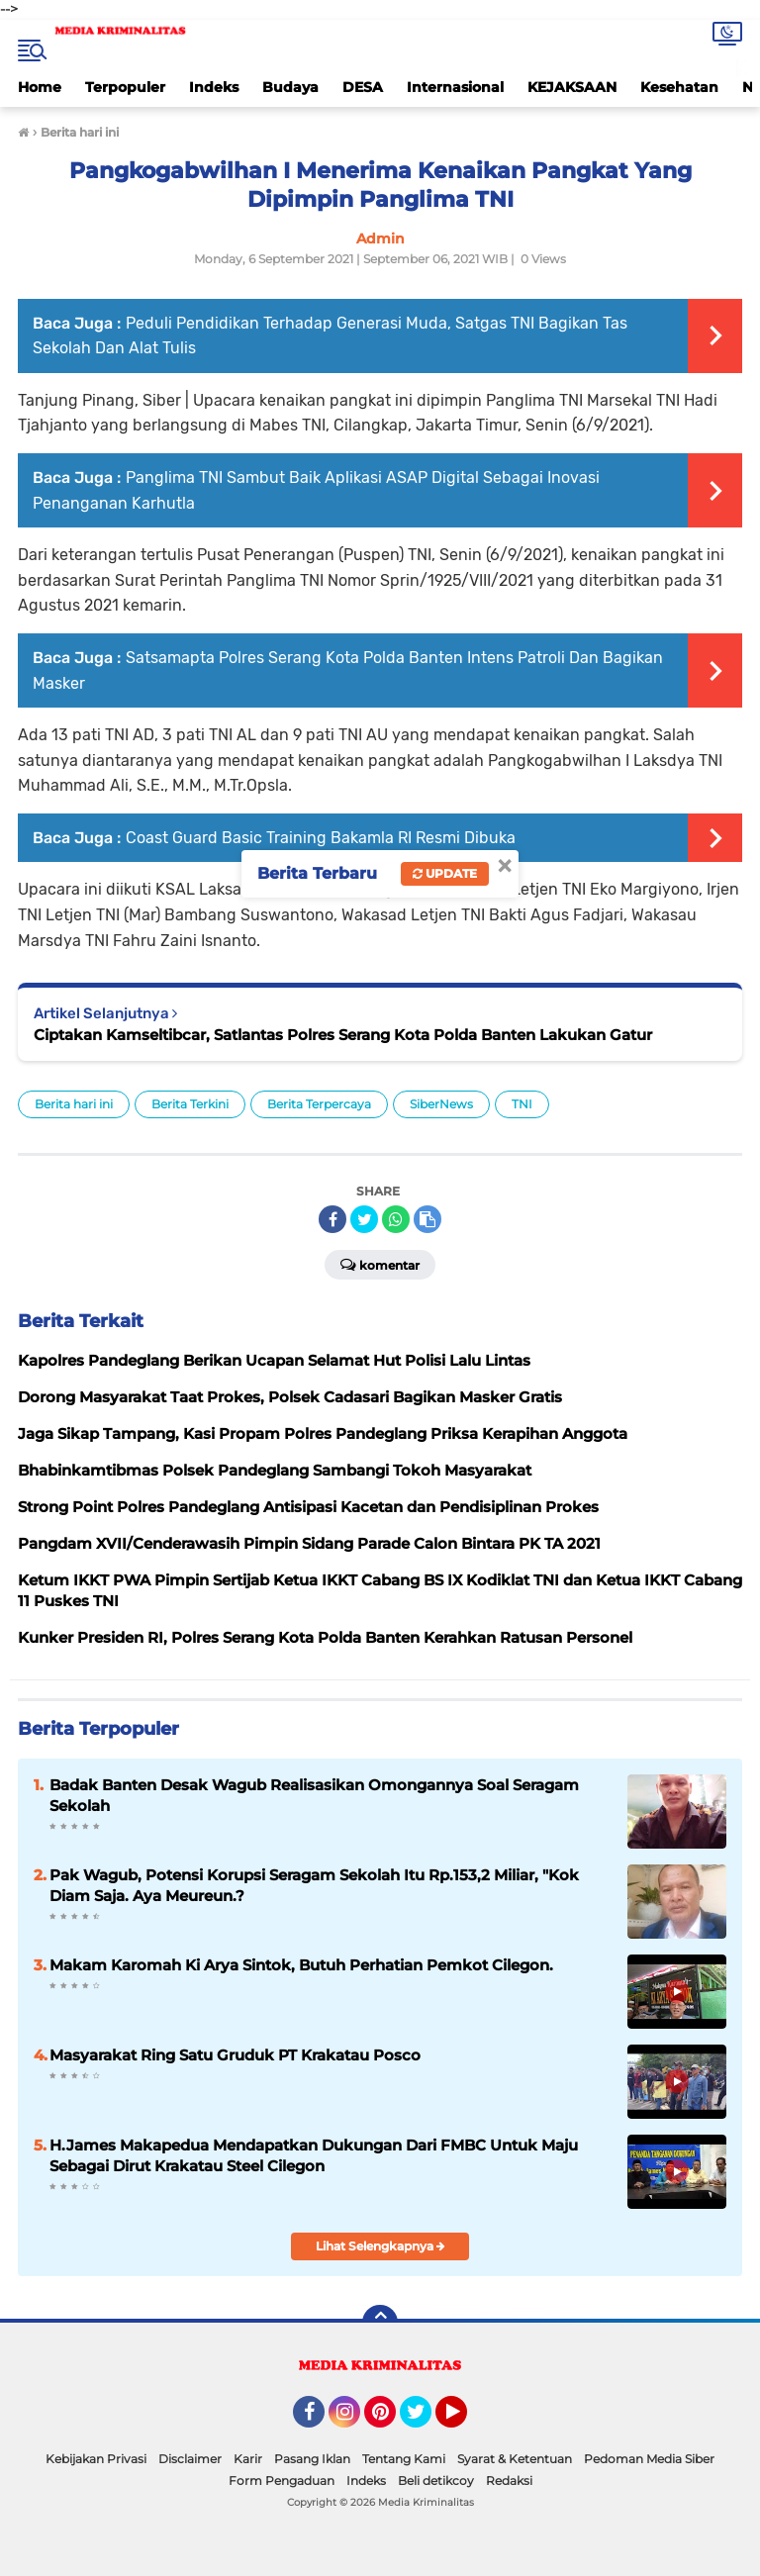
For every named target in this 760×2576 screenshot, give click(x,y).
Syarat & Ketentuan (514, 2458)
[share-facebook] (332, 1219)
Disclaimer (190, 2458)
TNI (522, 1104)
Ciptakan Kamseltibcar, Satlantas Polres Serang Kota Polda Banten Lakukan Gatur (343, 1034)
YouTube (465, 2420)
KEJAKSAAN (572, 87)
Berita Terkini (190, 1104)
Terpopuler (125, 87)
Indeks (213, 87)
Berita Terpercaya (319, 1104)
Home (39, 87)
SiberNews (441, 1104)
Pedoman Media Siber (649, 2458)
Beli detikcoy (436, 2480)
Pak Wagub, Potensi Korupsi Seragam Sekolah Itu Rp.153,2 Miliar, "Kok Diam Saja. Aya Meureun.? (314, 1885)
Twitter (424, 2420)
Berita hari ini (74, 1104)
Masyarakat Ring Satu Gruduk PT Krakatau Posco (235, 2055)
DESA (362, 87)
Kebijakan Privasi (96, 2458)
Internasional (455, 87)
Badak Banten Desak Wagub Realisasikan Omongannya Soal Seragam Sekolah (314, 1795)
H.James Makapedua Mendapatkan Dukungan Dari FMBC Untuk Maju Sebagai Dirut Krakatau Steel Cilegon (313, 2155)
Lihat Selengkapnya (380, 2246)
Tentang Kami (403, 2458)
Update (445, 873)
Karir (248, 2458)
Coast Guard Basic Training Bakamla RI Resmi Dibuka (321, 837)
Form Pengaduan (281, 2480)
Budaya (290, 87)
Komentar (380, 1264)
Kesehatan (679, 87)
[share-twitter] (364, 1219)
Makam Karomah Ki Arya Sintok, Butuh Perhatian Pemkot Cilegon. (301, 1965)
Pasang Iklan (312, 2458)
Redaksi (509, 2480)
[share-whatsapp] (396, 1219)
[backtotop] (380, 2322)
